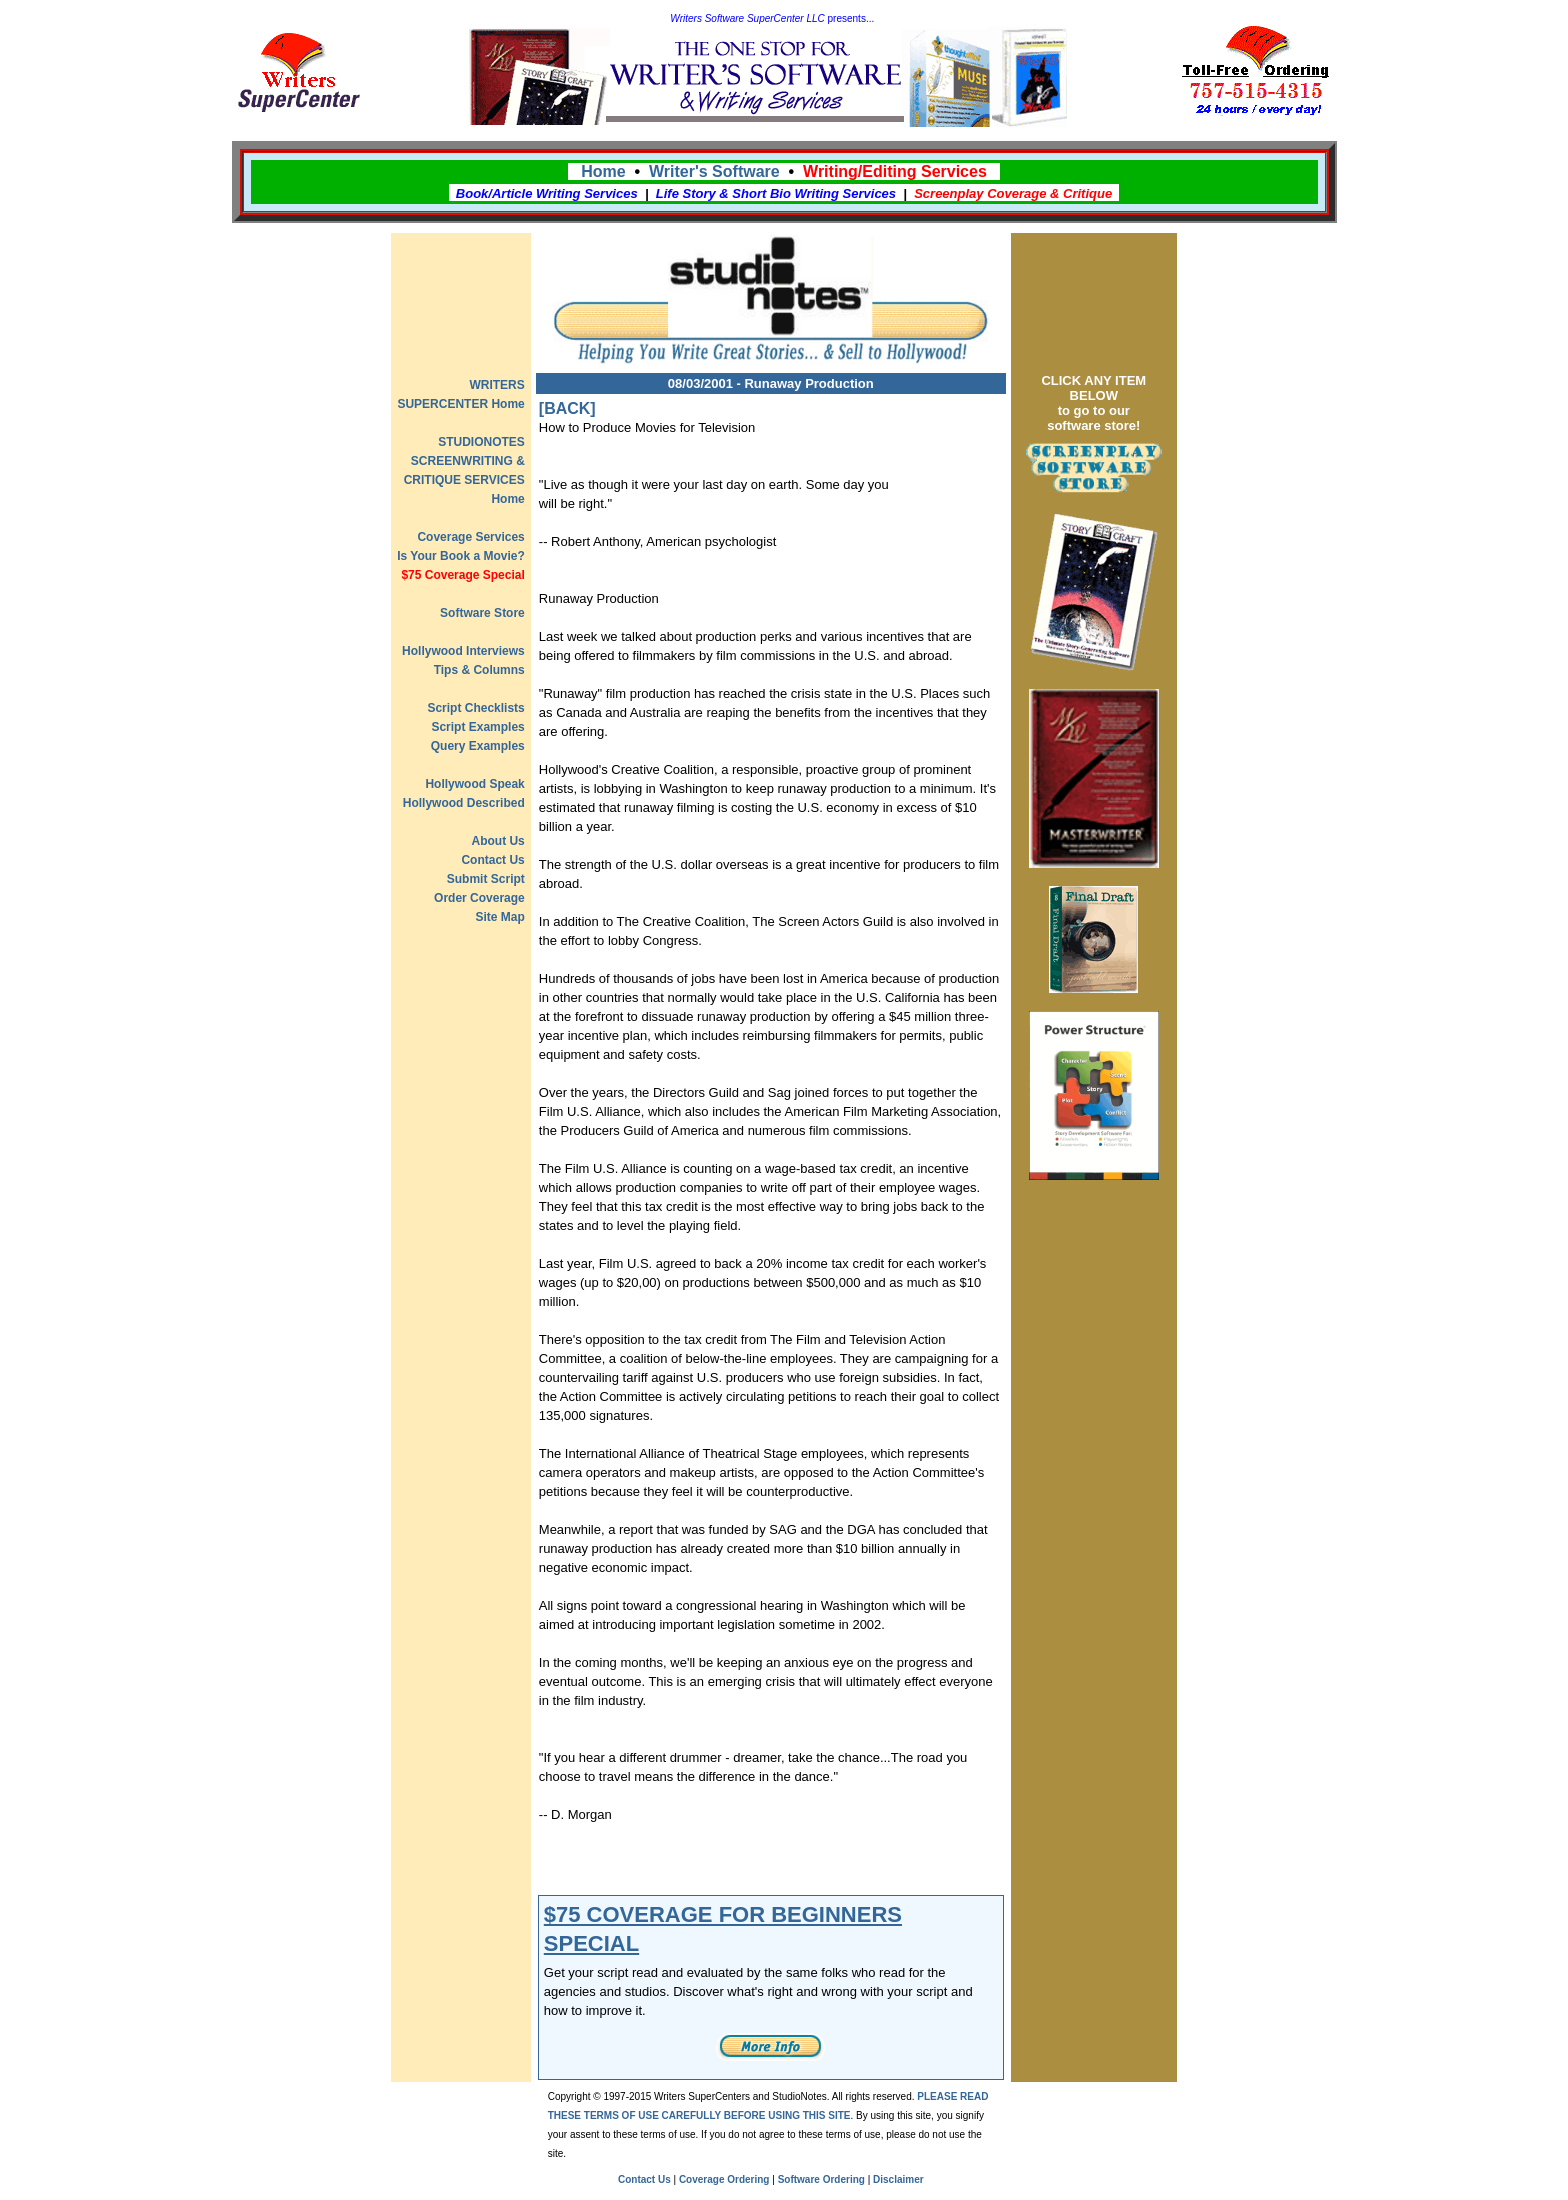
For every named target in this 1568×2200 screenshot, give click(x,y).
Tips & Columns (479, 670)
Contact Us (492, 860)
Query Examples (478, 746)
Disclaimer (898, 2179)
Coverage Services (470, 537)
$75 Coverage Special (462, 575)
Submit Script (486, 879)
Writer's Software (714, 171)
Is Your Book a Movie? (461, 556)
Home (603, 171)
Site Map (499, 917)
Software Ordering (821, 2179)
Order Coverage (479, 898)
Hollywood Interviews (463, 651)
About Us (497, 841)
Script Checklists (475, 708)
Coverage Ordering (724, 2179)
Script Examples (477, 727)
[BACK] (567, 408)
